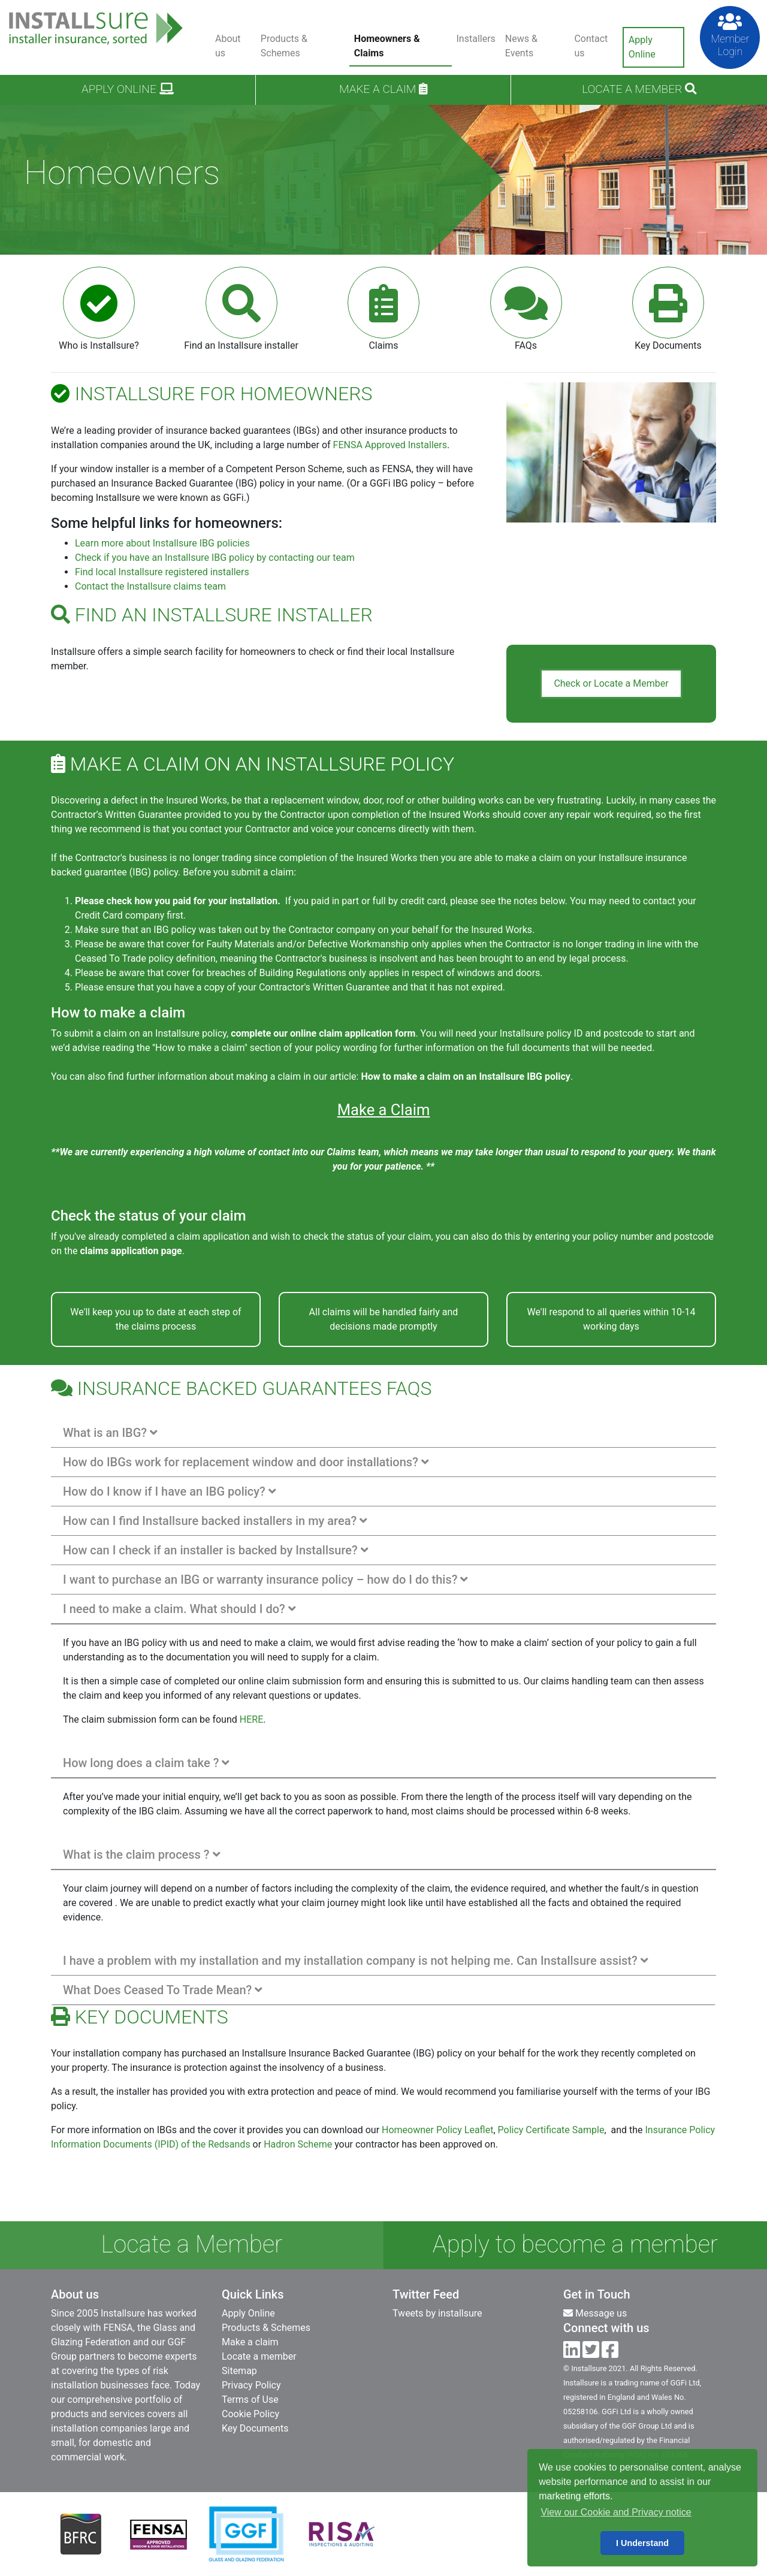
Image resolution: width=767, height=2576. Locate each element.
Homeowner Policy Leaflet (437, 2130)
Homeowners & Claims (387, 46)
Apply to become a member (575, 2244)
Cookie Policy (250, 2414)
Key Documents (255, 2428)
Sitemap (239, 2370)
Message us (595, 2313)
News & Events (521, 46)
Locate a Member (639, 89)
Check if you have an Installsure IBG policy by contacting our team (215, 557)
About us (228, 46)
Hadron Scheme (298, 2144)
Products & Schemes (284, 46)
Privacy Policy (251, 2385)
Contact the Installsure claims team (150, 586)
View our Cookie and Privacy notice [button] (615, 2512)
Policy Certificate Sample (551, 2130)
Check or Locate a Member (611, 683)
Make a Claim (383, 1110)
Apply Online (642, 47)
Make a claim (383, 89)
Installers (476, 38)
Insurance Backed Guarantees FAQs (241, 1388)
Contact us (591, 46)
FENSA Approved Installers (390, 445)
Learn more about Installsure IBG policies (162, 543)
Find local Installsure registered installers (162, 572)
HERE (251, 1719)
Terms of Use (250, 2399)
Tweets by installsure (437, 2313)
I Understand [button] (642, 2543)
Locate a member (259, 2356)
